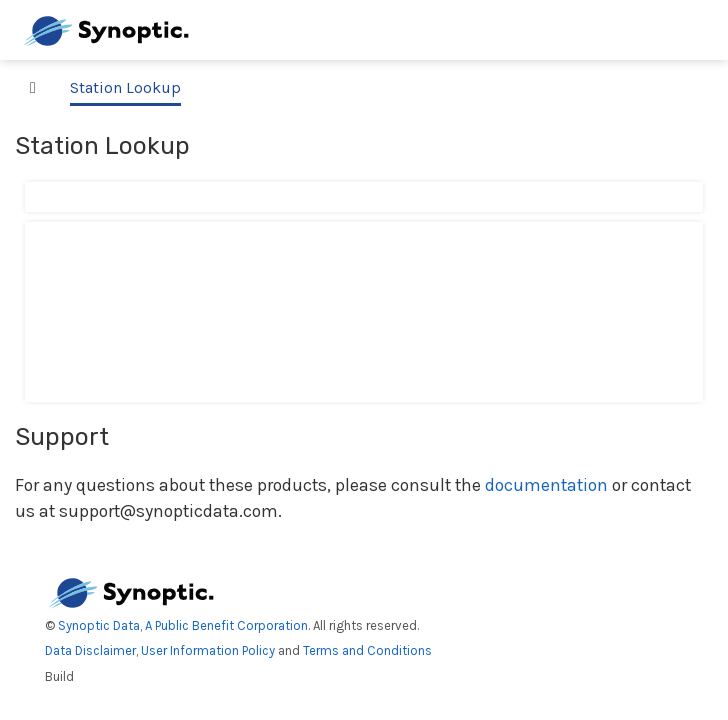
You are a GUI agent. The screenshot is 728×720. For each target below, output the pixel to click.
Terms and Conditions (367, 650)
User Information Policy (208, 650)
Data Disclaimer (90, 650)
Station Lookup (125, 87)
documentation (546, 485)
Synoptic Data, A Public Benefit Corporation (183, 625)
